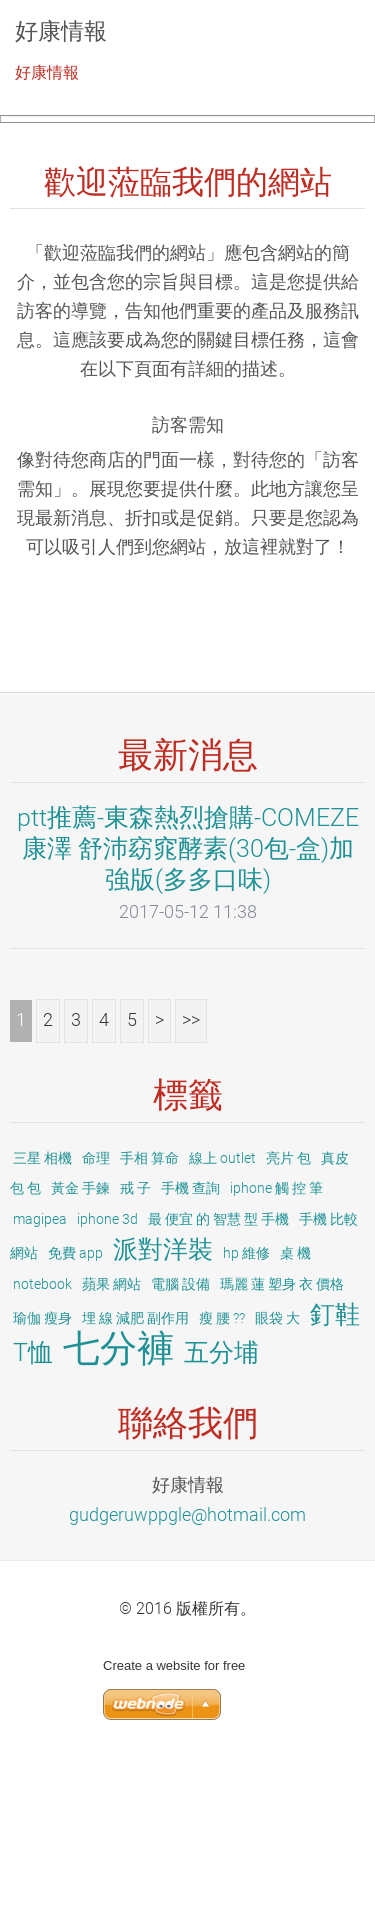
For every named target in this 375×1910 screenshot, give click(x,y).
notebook (42, 1431)
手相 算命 (149, 1305)
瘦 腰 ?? (222, 1465)
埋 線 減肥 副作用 (135, 1465)
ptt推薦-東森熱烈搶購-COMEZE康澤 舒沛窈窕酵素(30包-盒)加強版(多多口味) (188, 995)
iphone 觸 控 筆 (276, 1336)
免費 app (75, 1400)
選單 (320, 45)
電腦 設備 (180, 1431)
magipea (40, 1366)
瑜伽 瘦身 (42, 1465)
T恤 (33, 1499)
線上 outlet (222, 1305)
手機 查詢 (190, 1336)
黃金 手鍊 (80, 1336)
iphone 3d (107, 1366)
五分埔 (221, 1499)
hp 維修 (246, 1400)
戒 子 (135, 1336)
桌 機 (295, 1400)
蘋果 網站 (111, 1431)
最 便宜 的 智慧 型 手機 (218, 1366)
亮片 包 (288, 1305)
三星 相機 (42, 1305)
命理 (96, 1305)
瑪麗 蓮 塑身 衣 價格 (282, 1431)
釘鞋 (335, 1461)
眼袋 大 (277, 1465)
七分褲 (118, 1495)
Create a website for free (174, 1812)
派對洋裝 (163, 1396)
